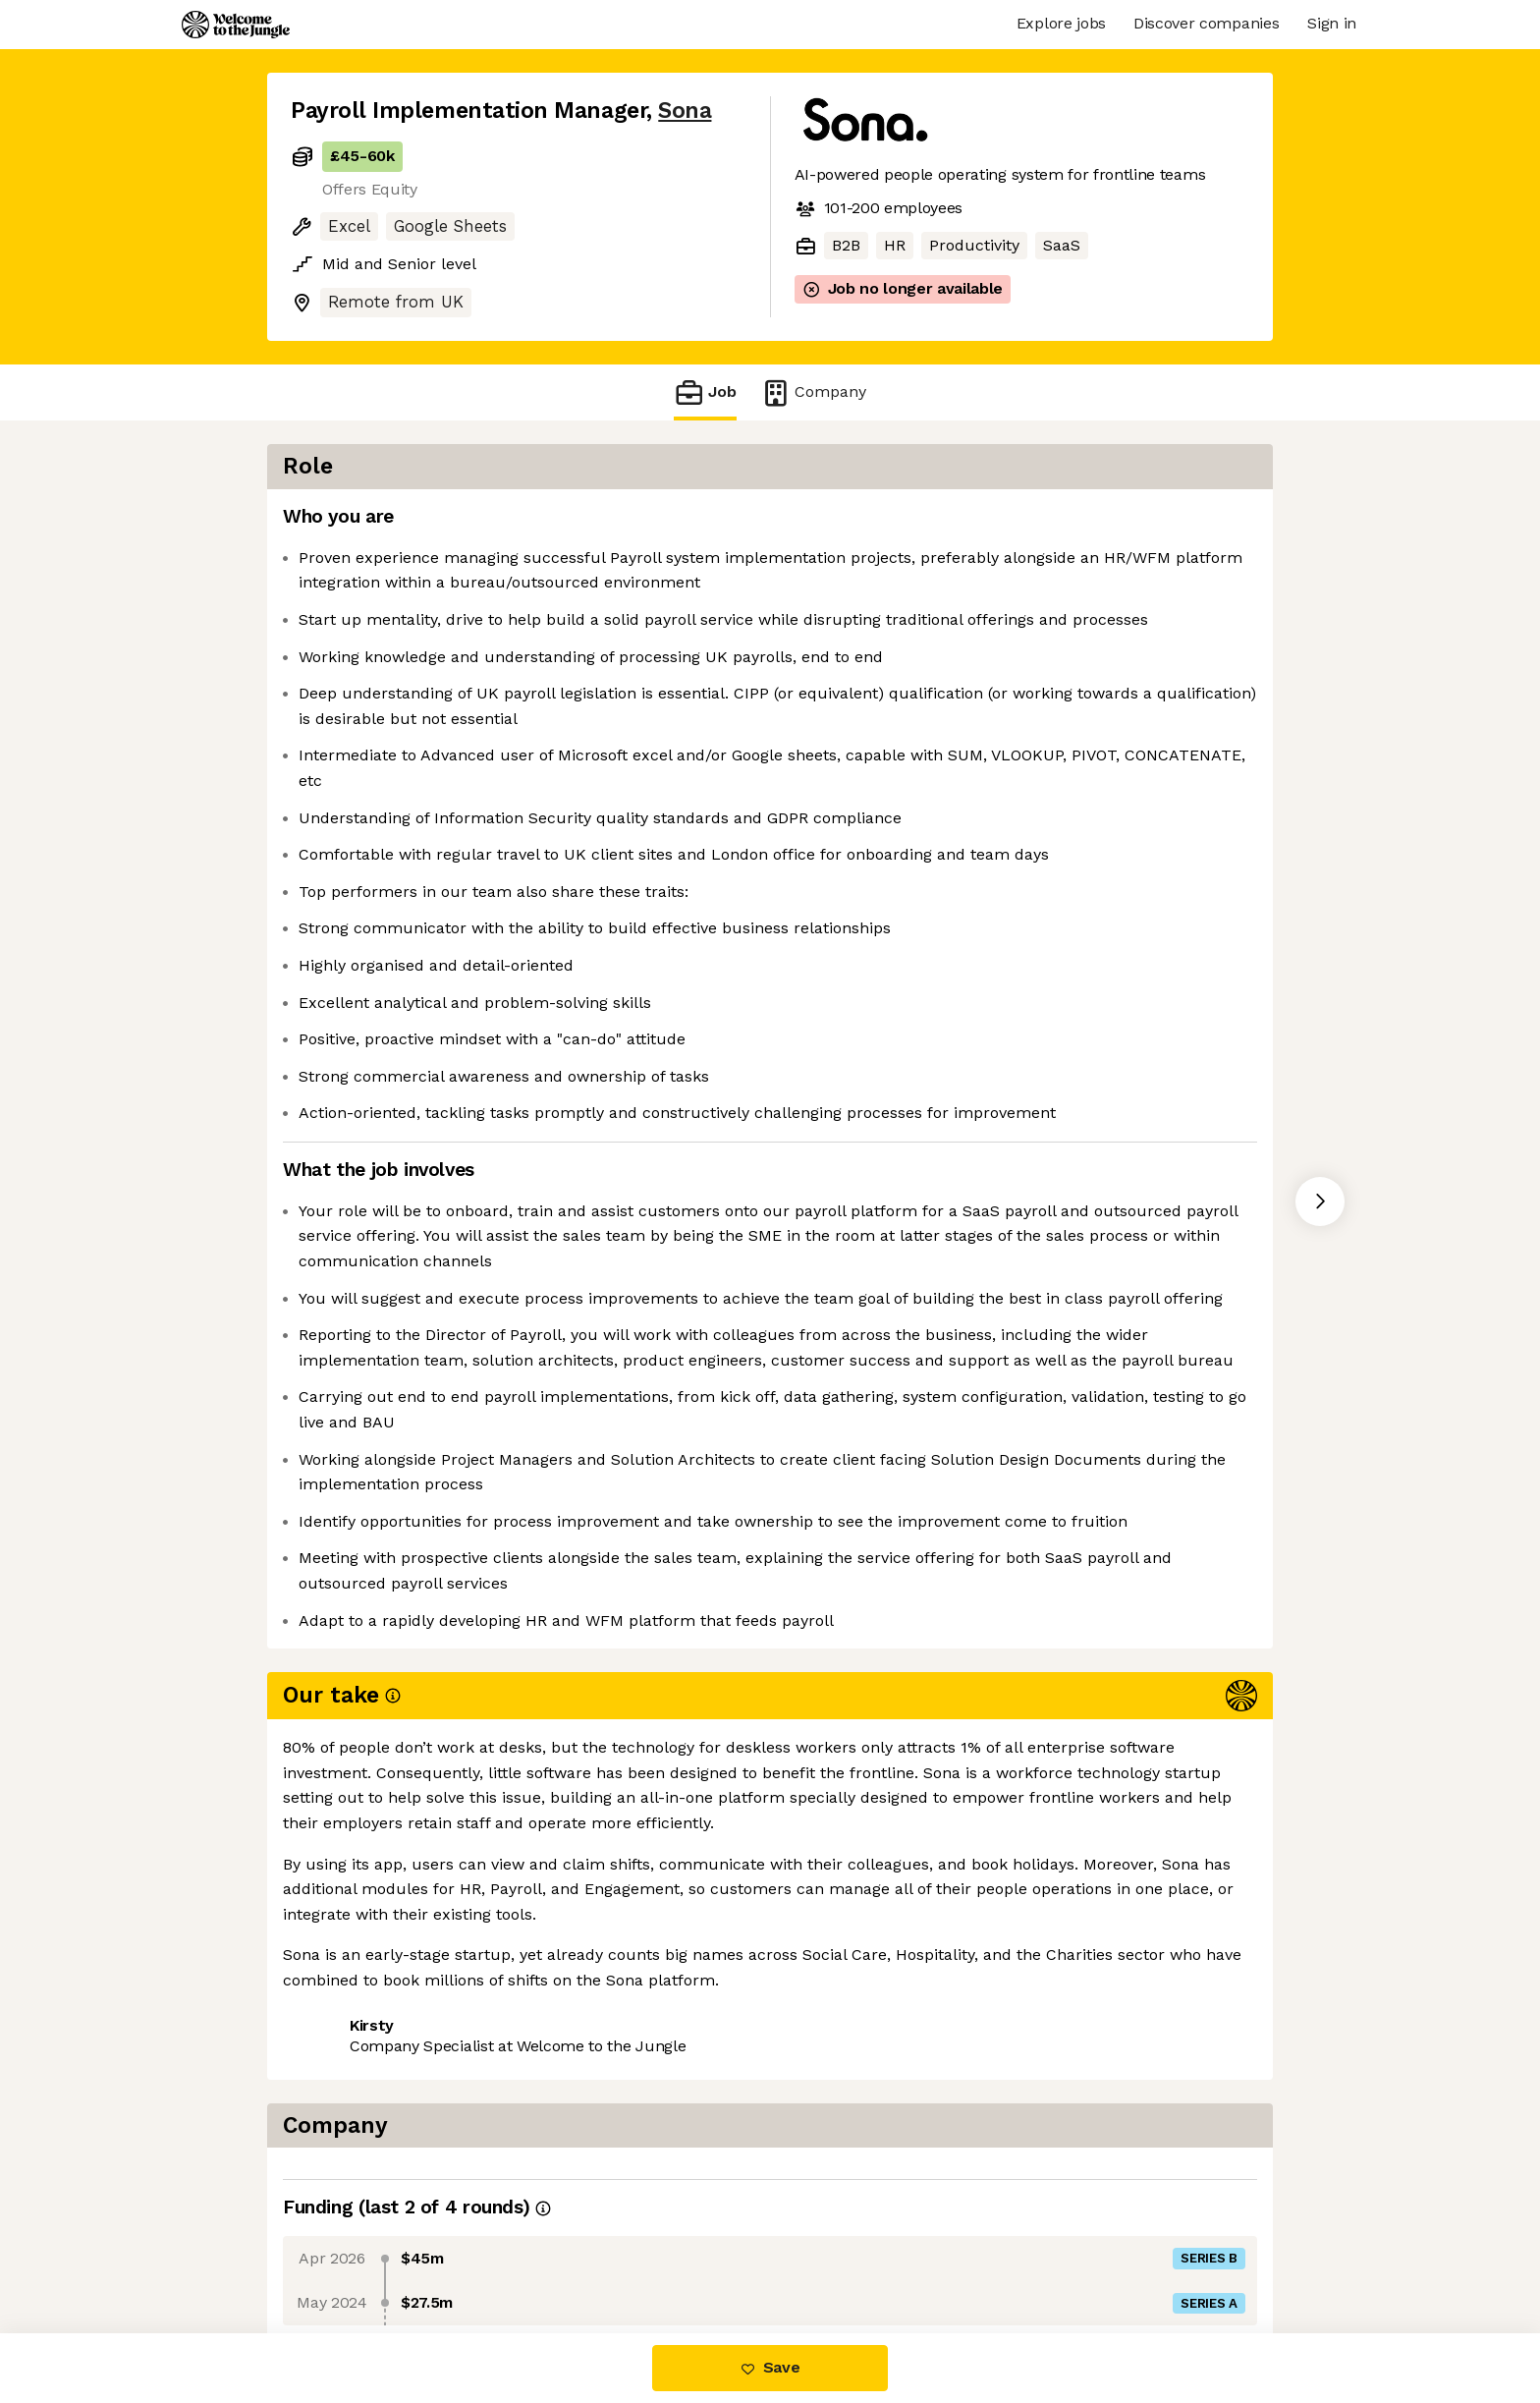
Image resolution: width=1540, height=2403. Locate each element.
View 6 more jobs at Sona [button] (526, 2250)
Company (813, 392)
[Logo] (236, 24)
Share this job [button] (345, 2250)
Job (705, 392)
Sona (684, 110)
